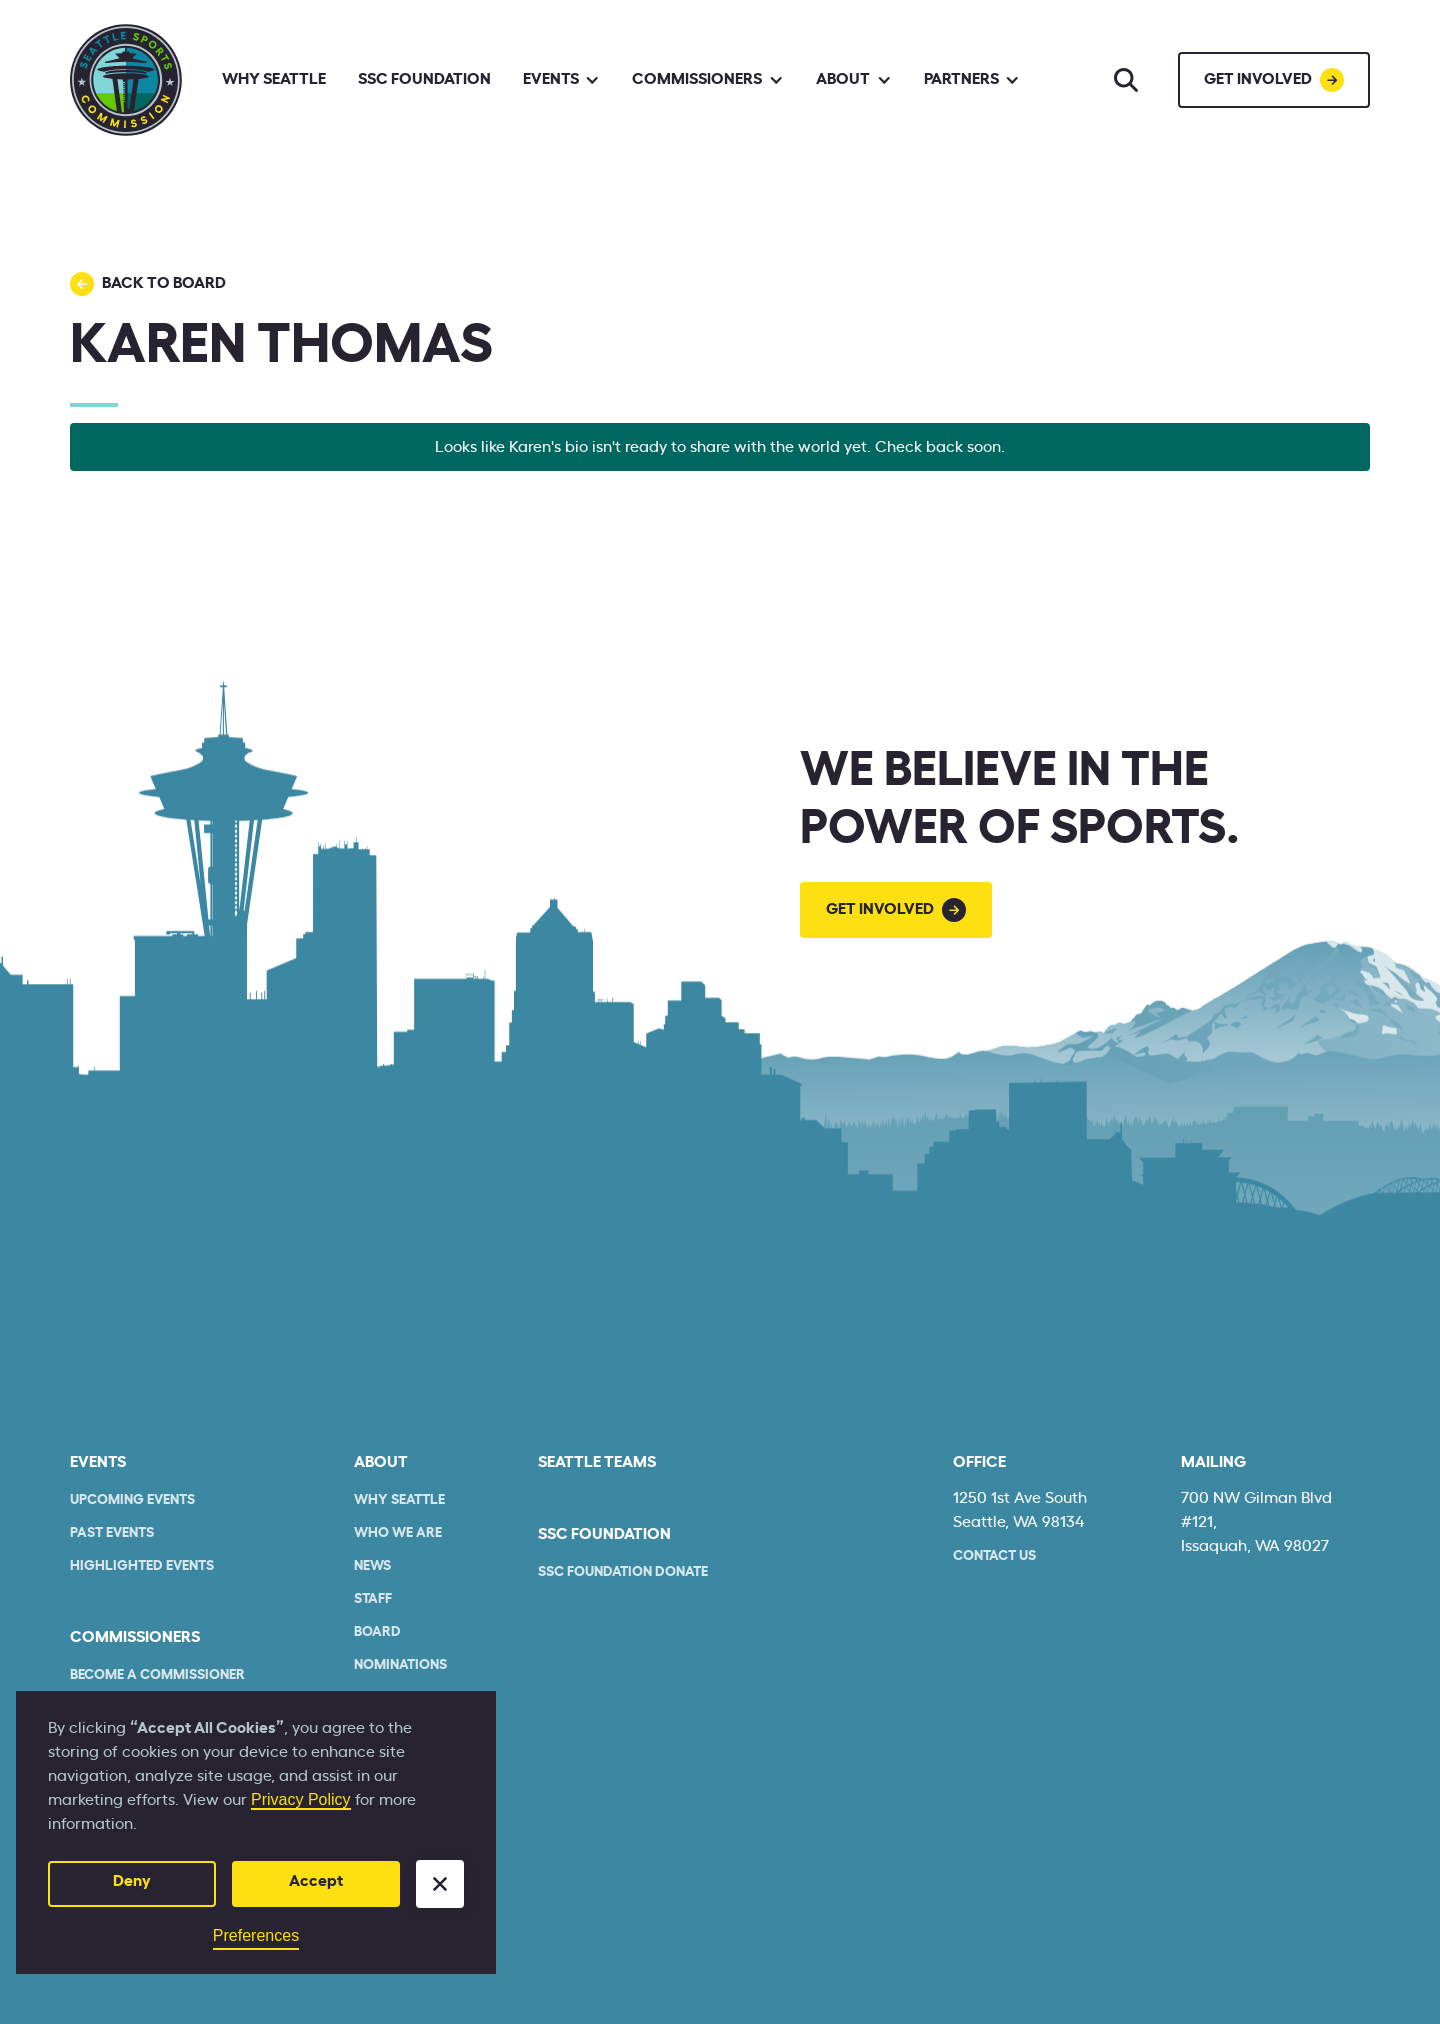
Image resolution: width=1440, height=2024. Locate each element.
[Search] (1126, 80)
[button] (440, 1884)
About (381, 1462)
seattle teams (597, 1462)
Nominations (400, 1665)
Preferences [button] (256, 1935)
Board (377, 1632)
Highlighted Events (142, 1566)
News (372, 1566)
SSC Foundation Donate (623, 1572)
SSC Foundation (424, 79)
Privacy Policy (301, 1799)
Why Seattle (274, 79)
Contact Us (994, 1556)
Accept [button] (316, 1881)
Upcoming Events (132, 1500)
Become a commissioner (157, 1675)
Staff (373, 1599)
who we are (398, 1533)
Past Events (112, 1533)
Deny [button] (132, 1881)
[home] (126, 80)
